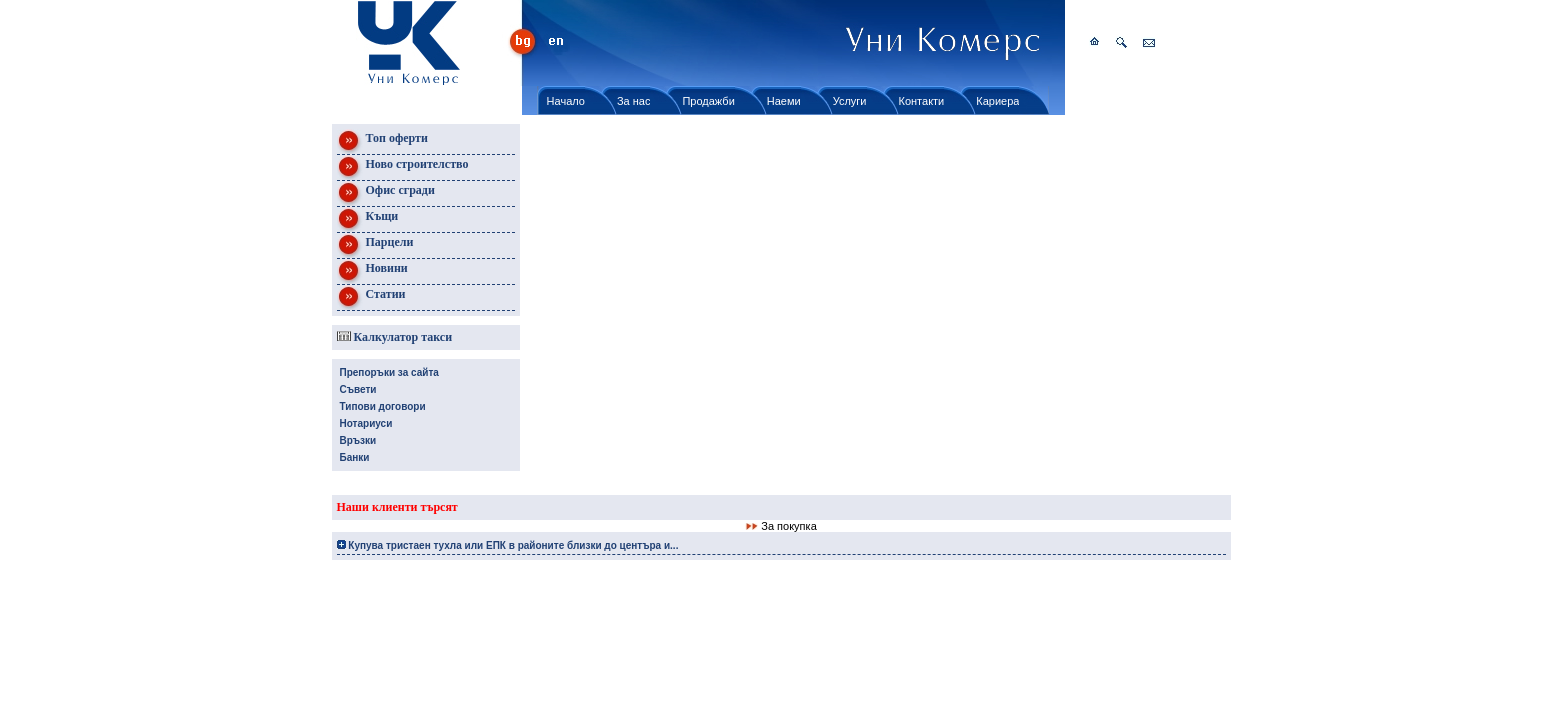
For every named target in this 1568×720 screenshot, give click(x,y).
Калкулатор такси (395, 337)
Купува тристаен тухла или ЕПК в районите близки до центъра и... (508, 545)
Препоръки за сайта (389, 372)
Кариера (997, 101)
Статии (371, 297)
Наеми (784, 101)
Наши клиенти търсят (397, 507)
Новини (372, 271)
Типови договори (383, 406)
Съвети (358, 389)
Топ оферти (382, 141)
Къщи (368, 219)
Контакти (922, 101)
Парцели (375, 245)
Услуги (850, 101)
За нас (634, 101)
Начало (566, 101)
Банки (355, 457)
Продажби (708, 101)
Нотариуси (366, 423)
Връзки (358, 440)
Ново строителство (403, 167)
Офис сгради (386, 193)
